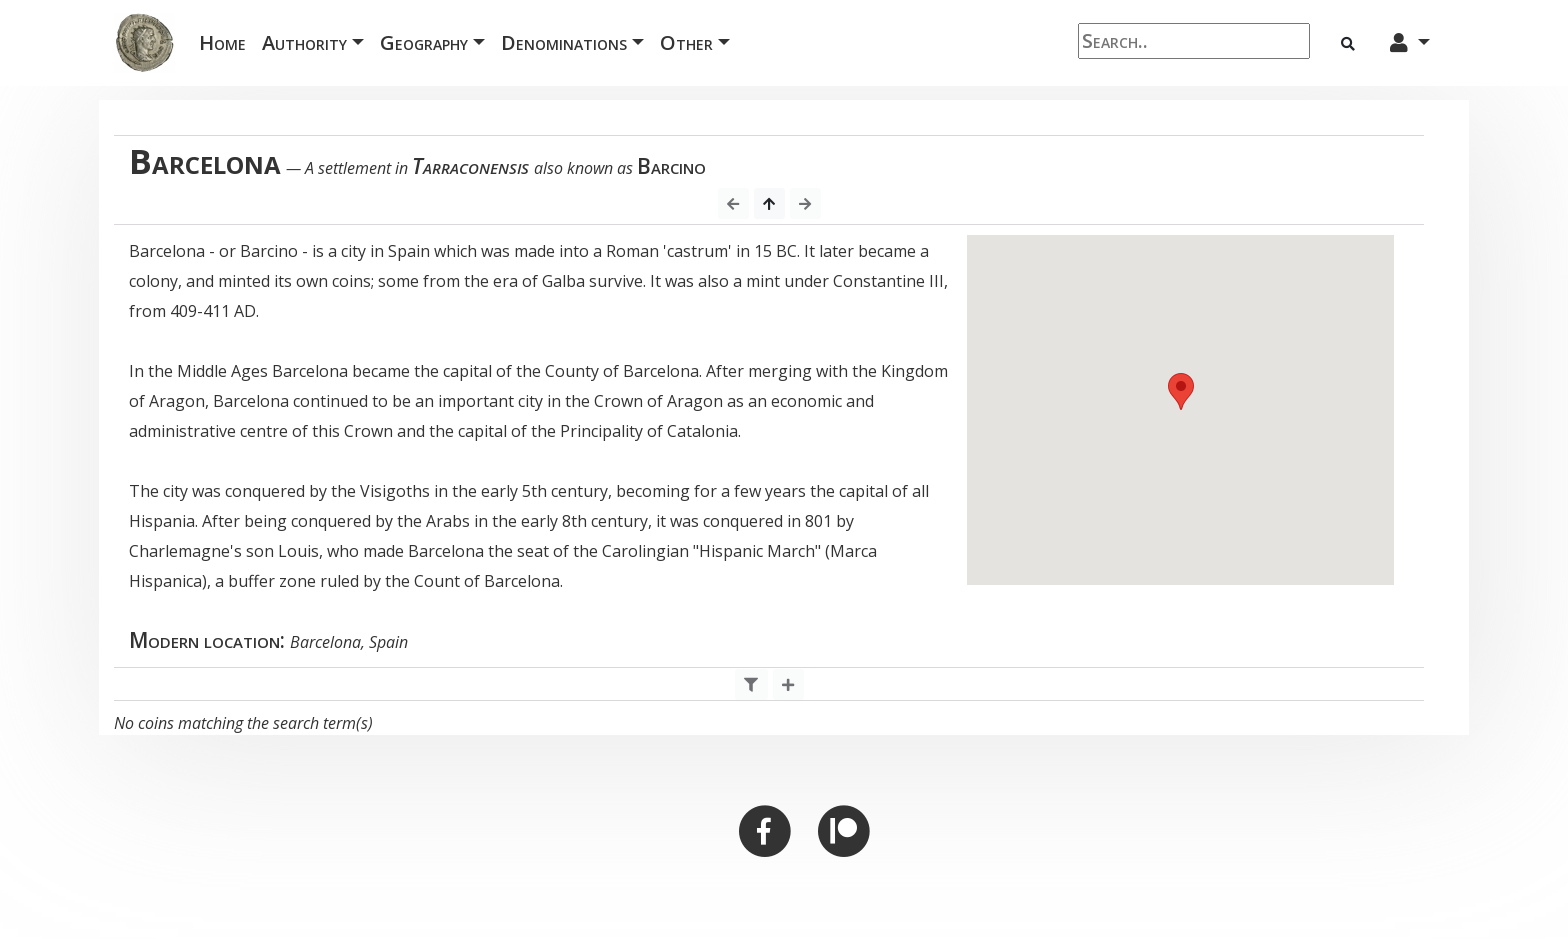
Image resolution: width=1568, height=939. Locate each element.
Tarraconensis (470, 166)
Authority (304, 42)
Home (226, 41)
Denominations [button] (564, 42)
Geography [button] (424, 42)
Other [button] (686, 42)
